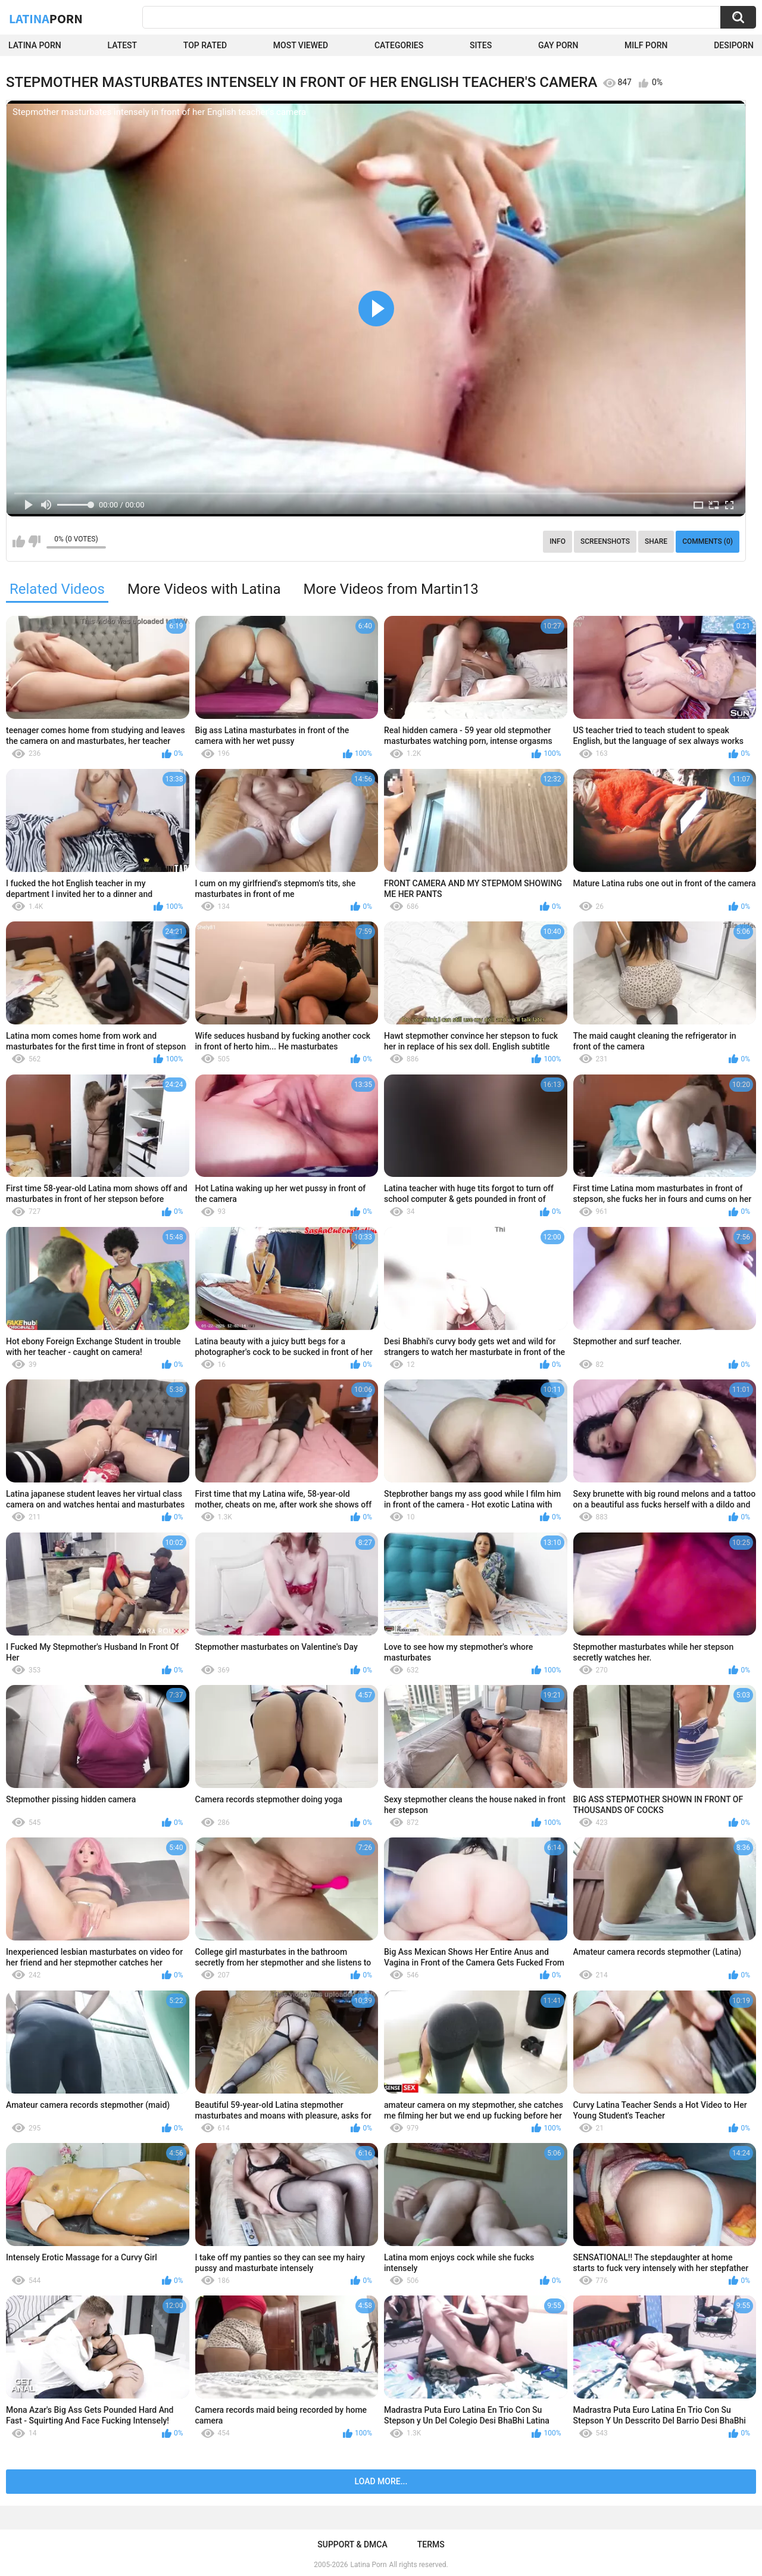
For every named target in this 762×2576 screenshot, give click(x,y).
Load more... (381, 2481)
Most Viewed (300, 45)
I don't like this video (34, 541)
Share (656, 541)
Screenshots (605, 541)
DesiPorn (734, 45)
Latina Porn (34, 45)
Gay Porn (558, 45)
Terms (431, 2544)
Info (557, 541)
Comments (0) (707, 541)
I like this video (19, 541)
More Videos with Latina (204, 589)
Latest (123, 45)
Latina (46, 18)
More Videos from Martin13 (390, 589)
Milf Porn (645, 45)
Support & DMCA (352, 2544)
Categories (398, 45)
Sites (481, 45)
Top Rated (205, 45)
